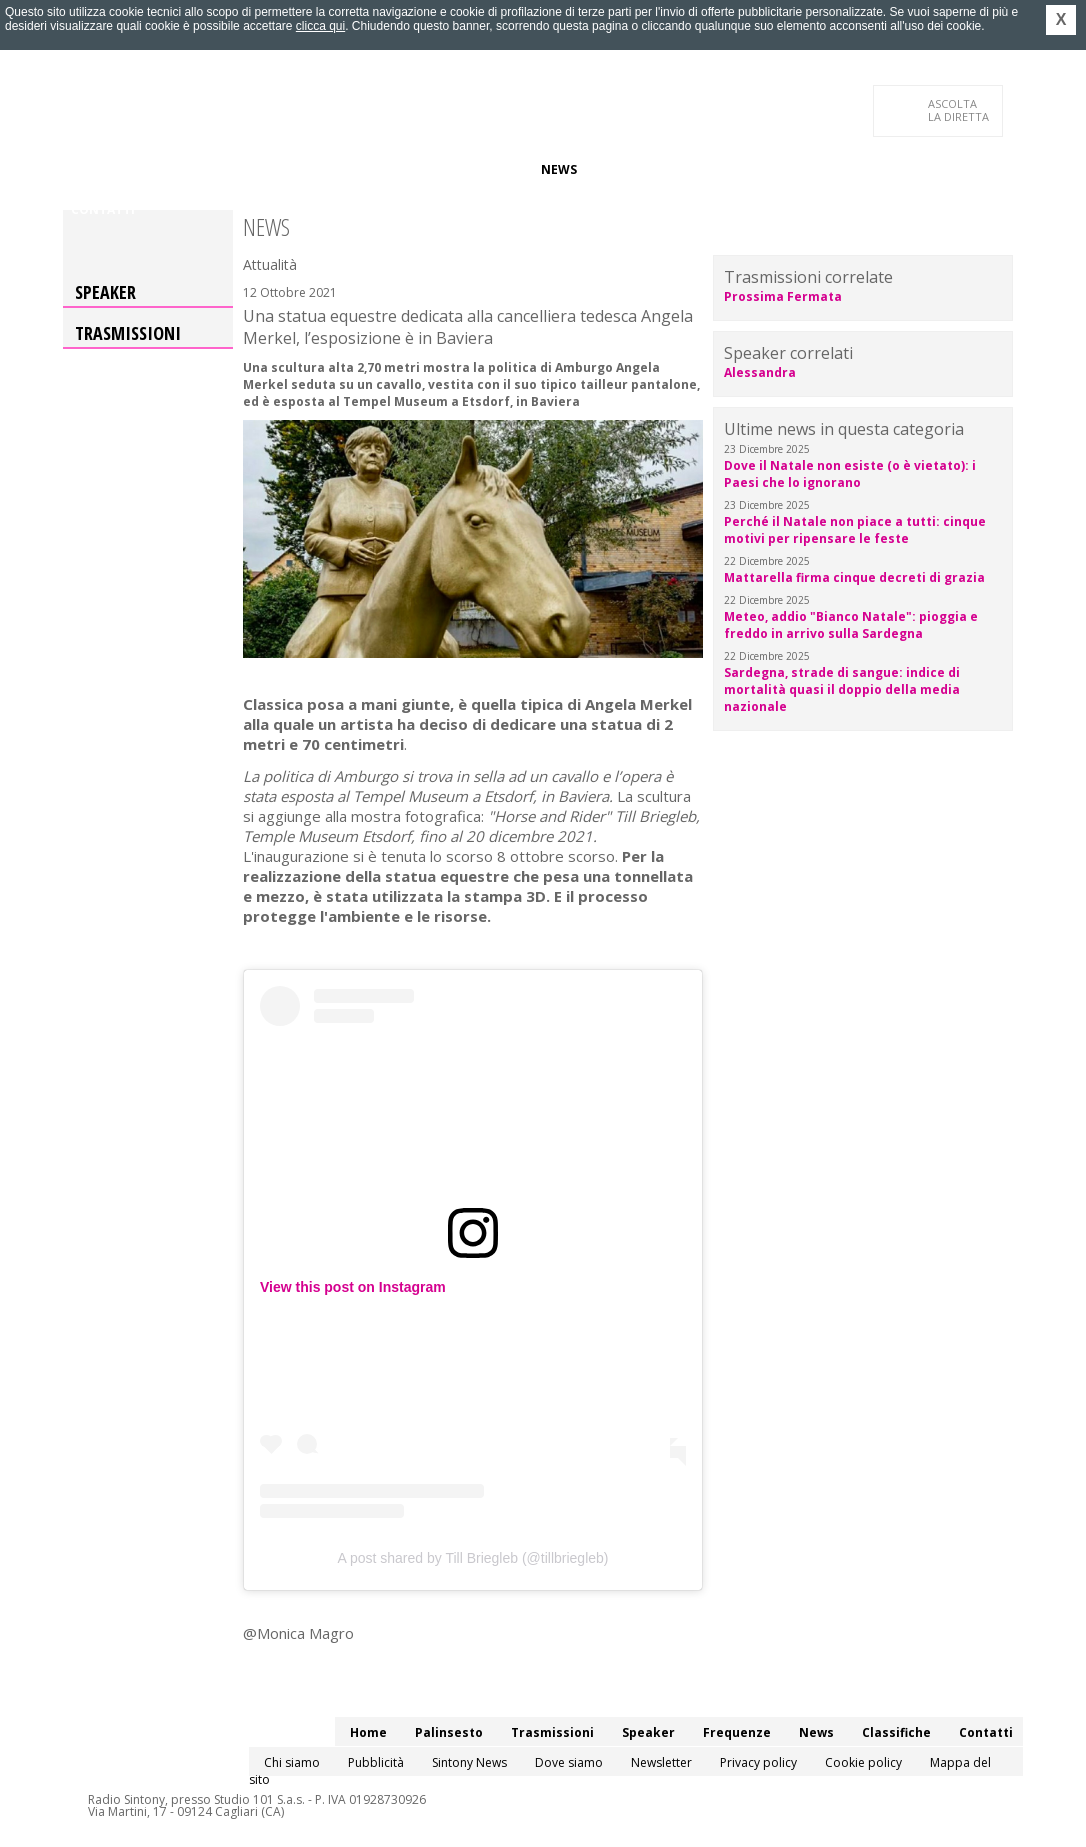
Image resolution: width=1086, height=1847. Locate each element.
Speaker (409, 169)
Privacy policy (758, 1762)
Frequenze (488, 169)
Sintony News (469, 1762)
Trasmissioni (128, 333)
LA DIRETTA (959, 110)
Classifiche (631, 169)
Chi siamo (292, 1762)
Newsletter (661, 1762)
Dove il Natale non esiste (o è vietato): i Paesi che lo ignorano (850, 474)
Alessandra (760, 372)
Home (89, 169)
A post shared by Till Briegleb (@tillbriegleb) (472, 1558)
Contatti (103, 209)
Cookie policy (863, 1762)
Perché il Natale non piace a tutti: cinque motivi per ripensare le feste (855, 530)
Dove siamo (569, 1762)
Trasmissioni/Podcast (291, 169)
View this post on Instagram (353, 1287)
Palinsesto (162, 169)
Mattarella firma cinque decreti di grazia (854, 577)
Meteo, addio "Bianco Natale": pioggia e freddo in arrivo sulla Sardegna (851, 625)
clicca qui (320, 26)
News (559, 169)
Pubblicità (376, 1762)
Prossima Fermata (783, 296)
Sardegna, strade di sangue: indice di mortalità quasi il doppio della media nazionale (842, 689)
